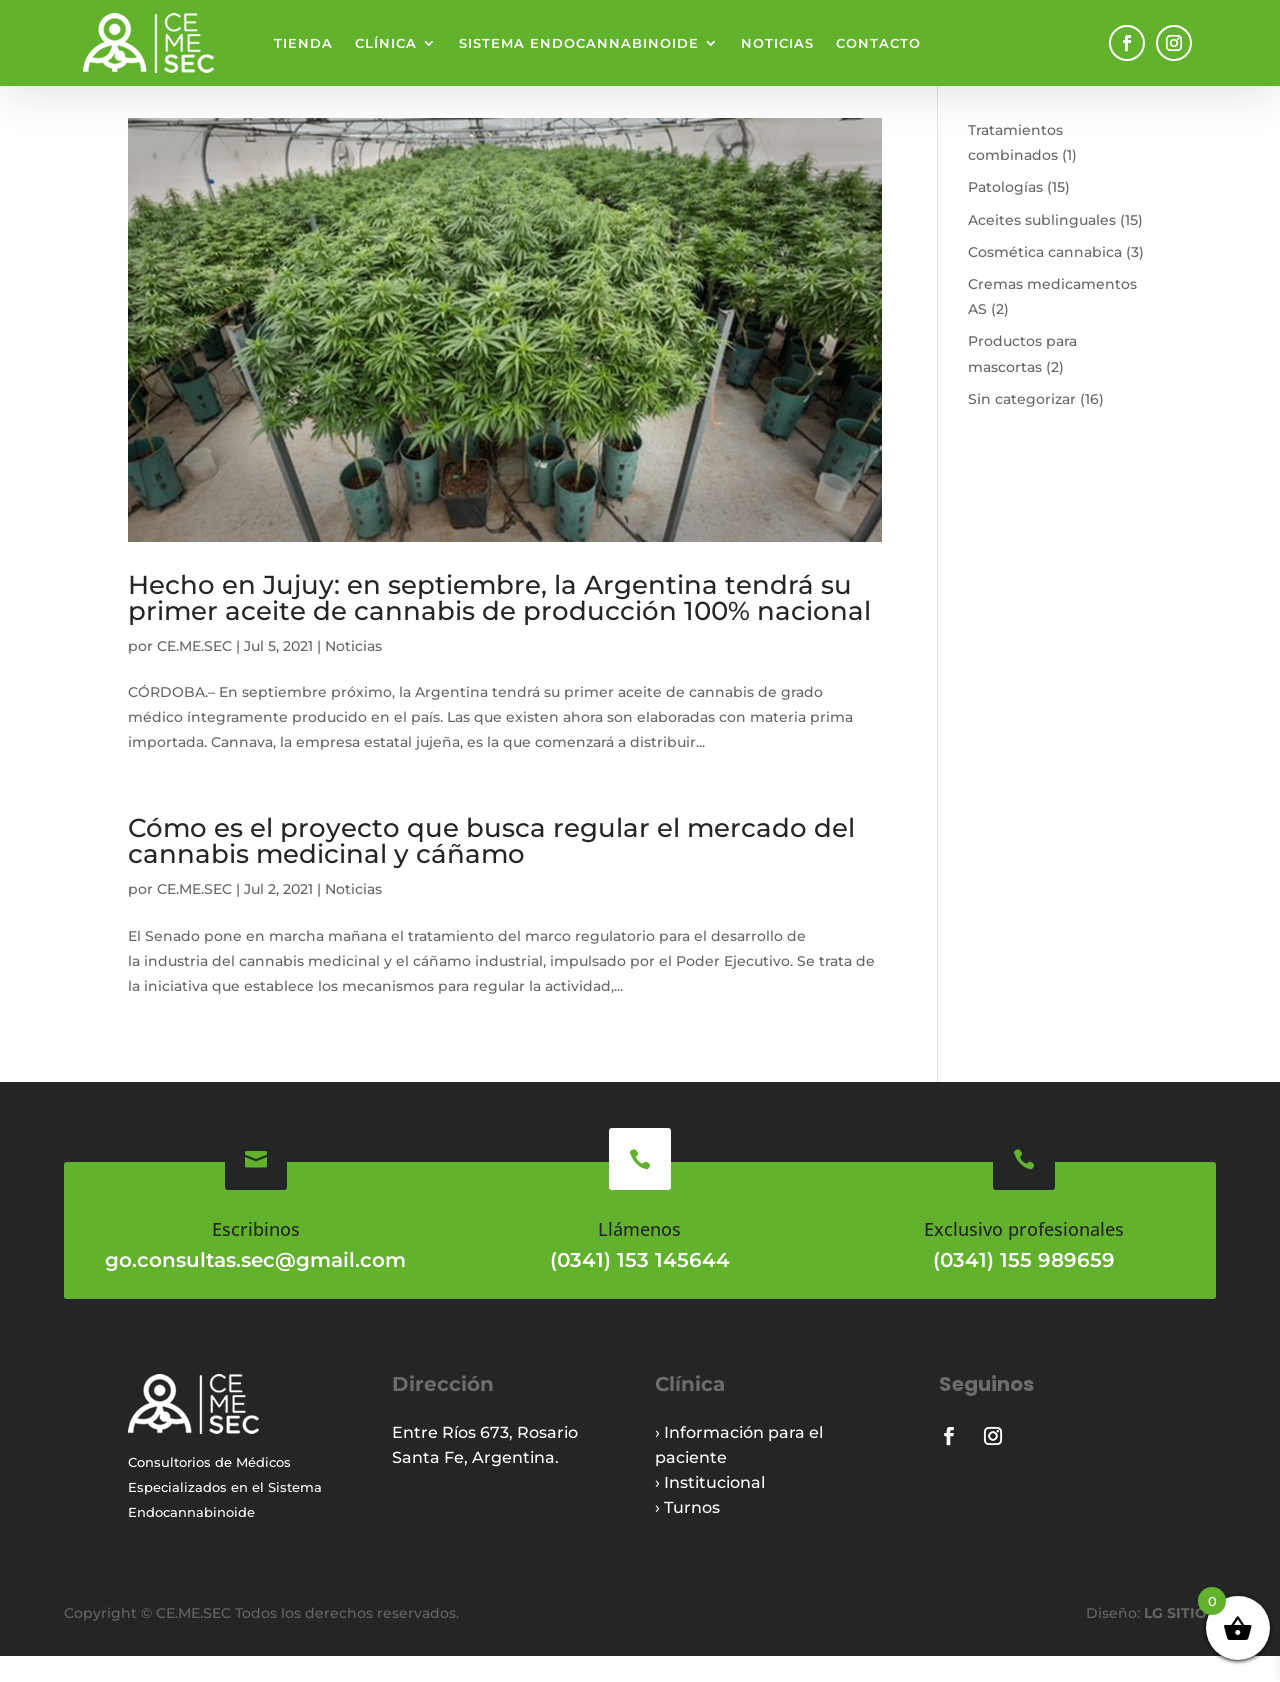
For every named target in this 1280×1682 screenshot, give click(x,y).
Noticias (777, 43)
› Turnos (687, 1533)
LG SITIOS (1178, 1639)
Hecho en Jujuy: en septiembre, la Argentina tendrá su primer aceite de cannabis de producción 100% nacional (499, 624)
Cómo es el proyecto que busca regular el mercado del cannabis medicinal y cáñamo (491, 867)
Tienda (303, 43)
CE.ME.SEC (194, 672)
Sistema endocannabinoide (579, 43)
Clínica (386, 43)
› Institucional (710, 1508)
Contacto (878, 43)
